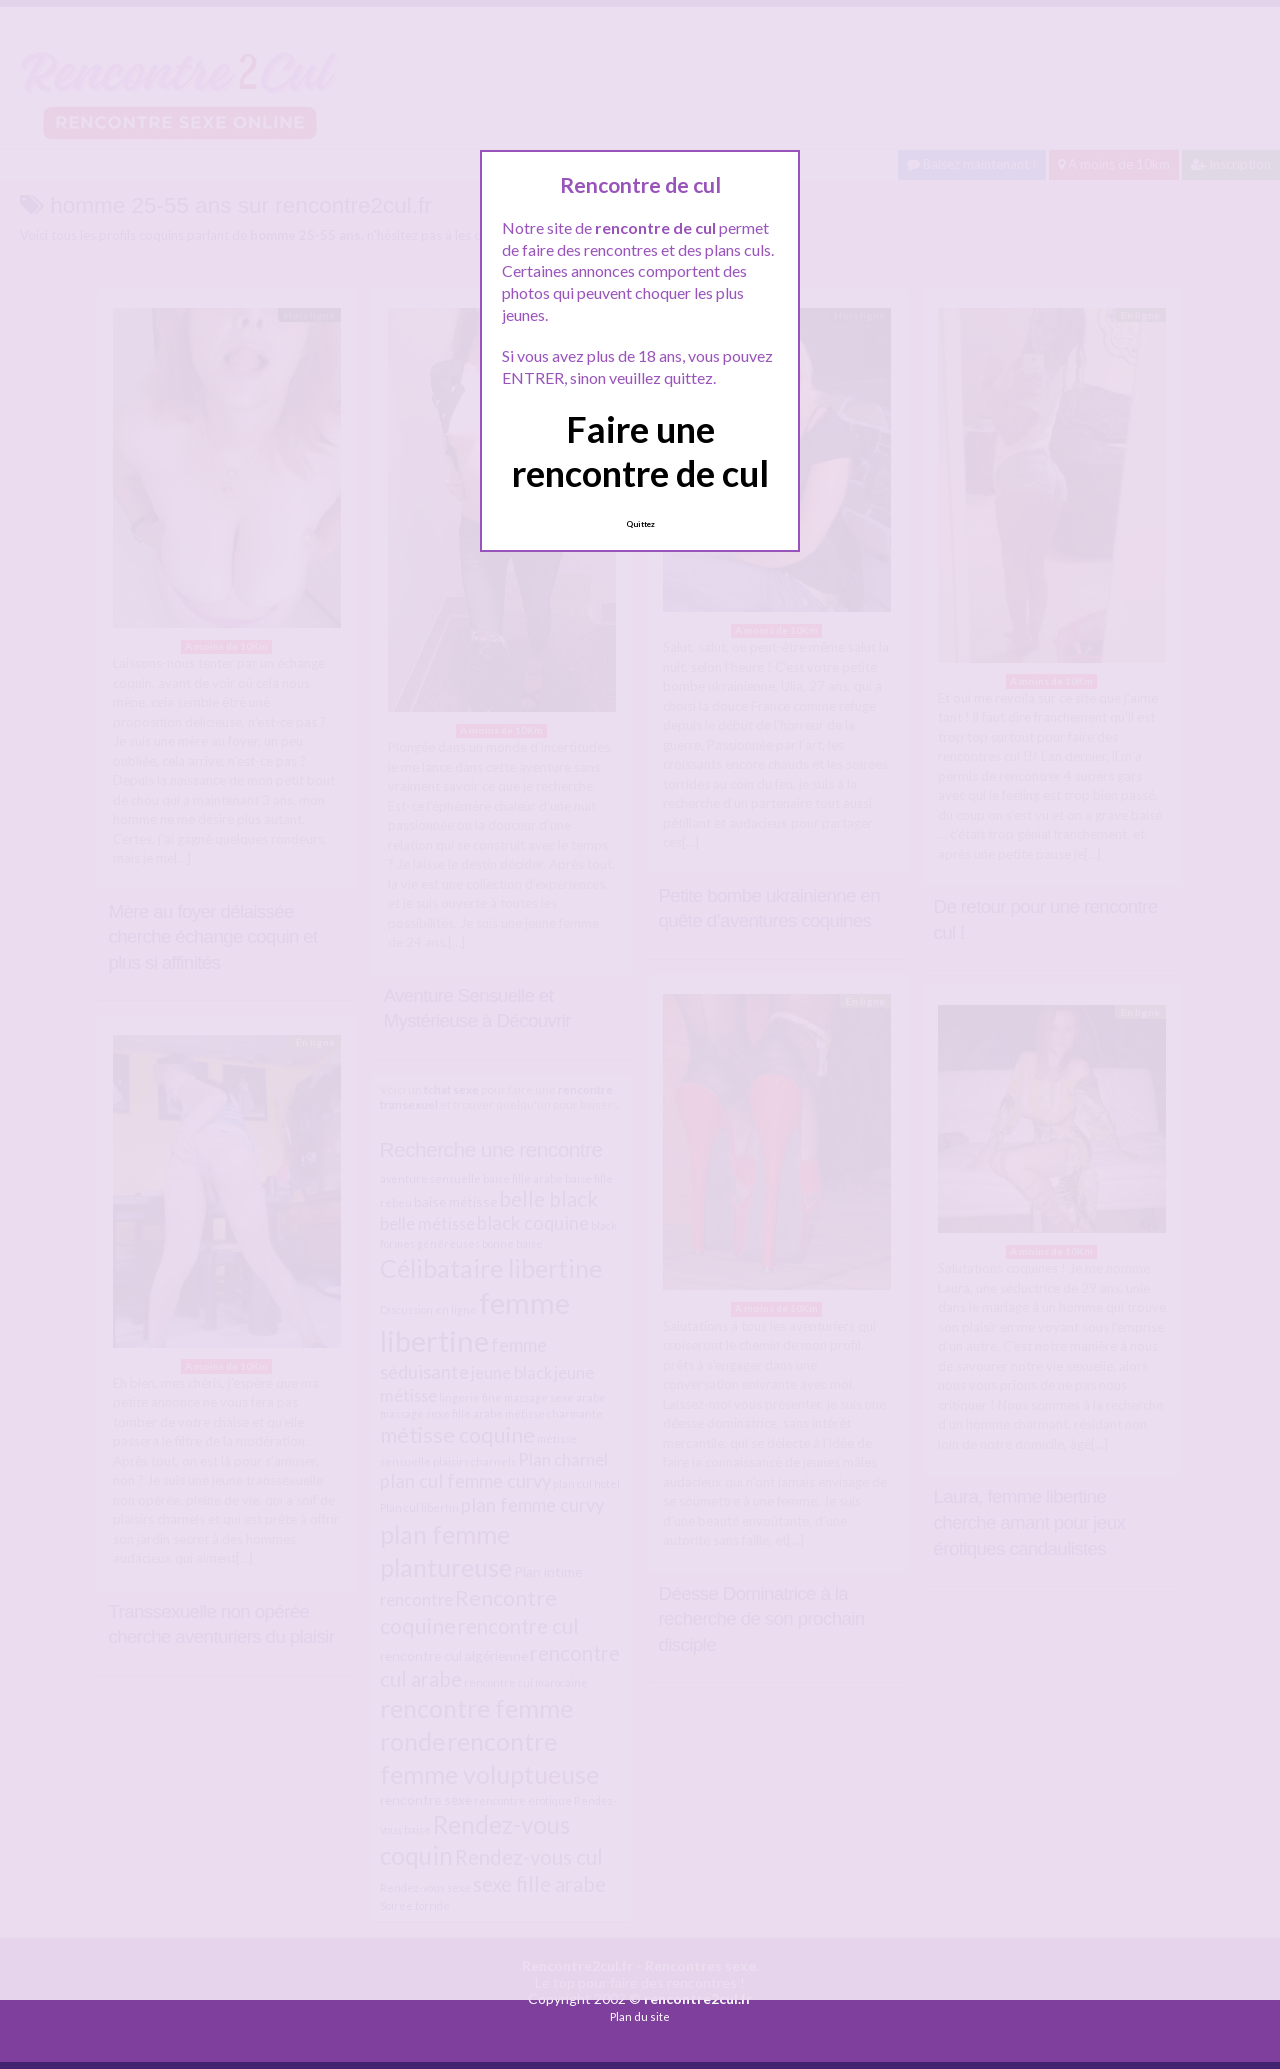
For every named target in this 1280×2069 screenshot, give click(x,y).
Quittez (640, 524)
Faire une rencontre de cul (640, 450)
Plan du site (640, 2016)
